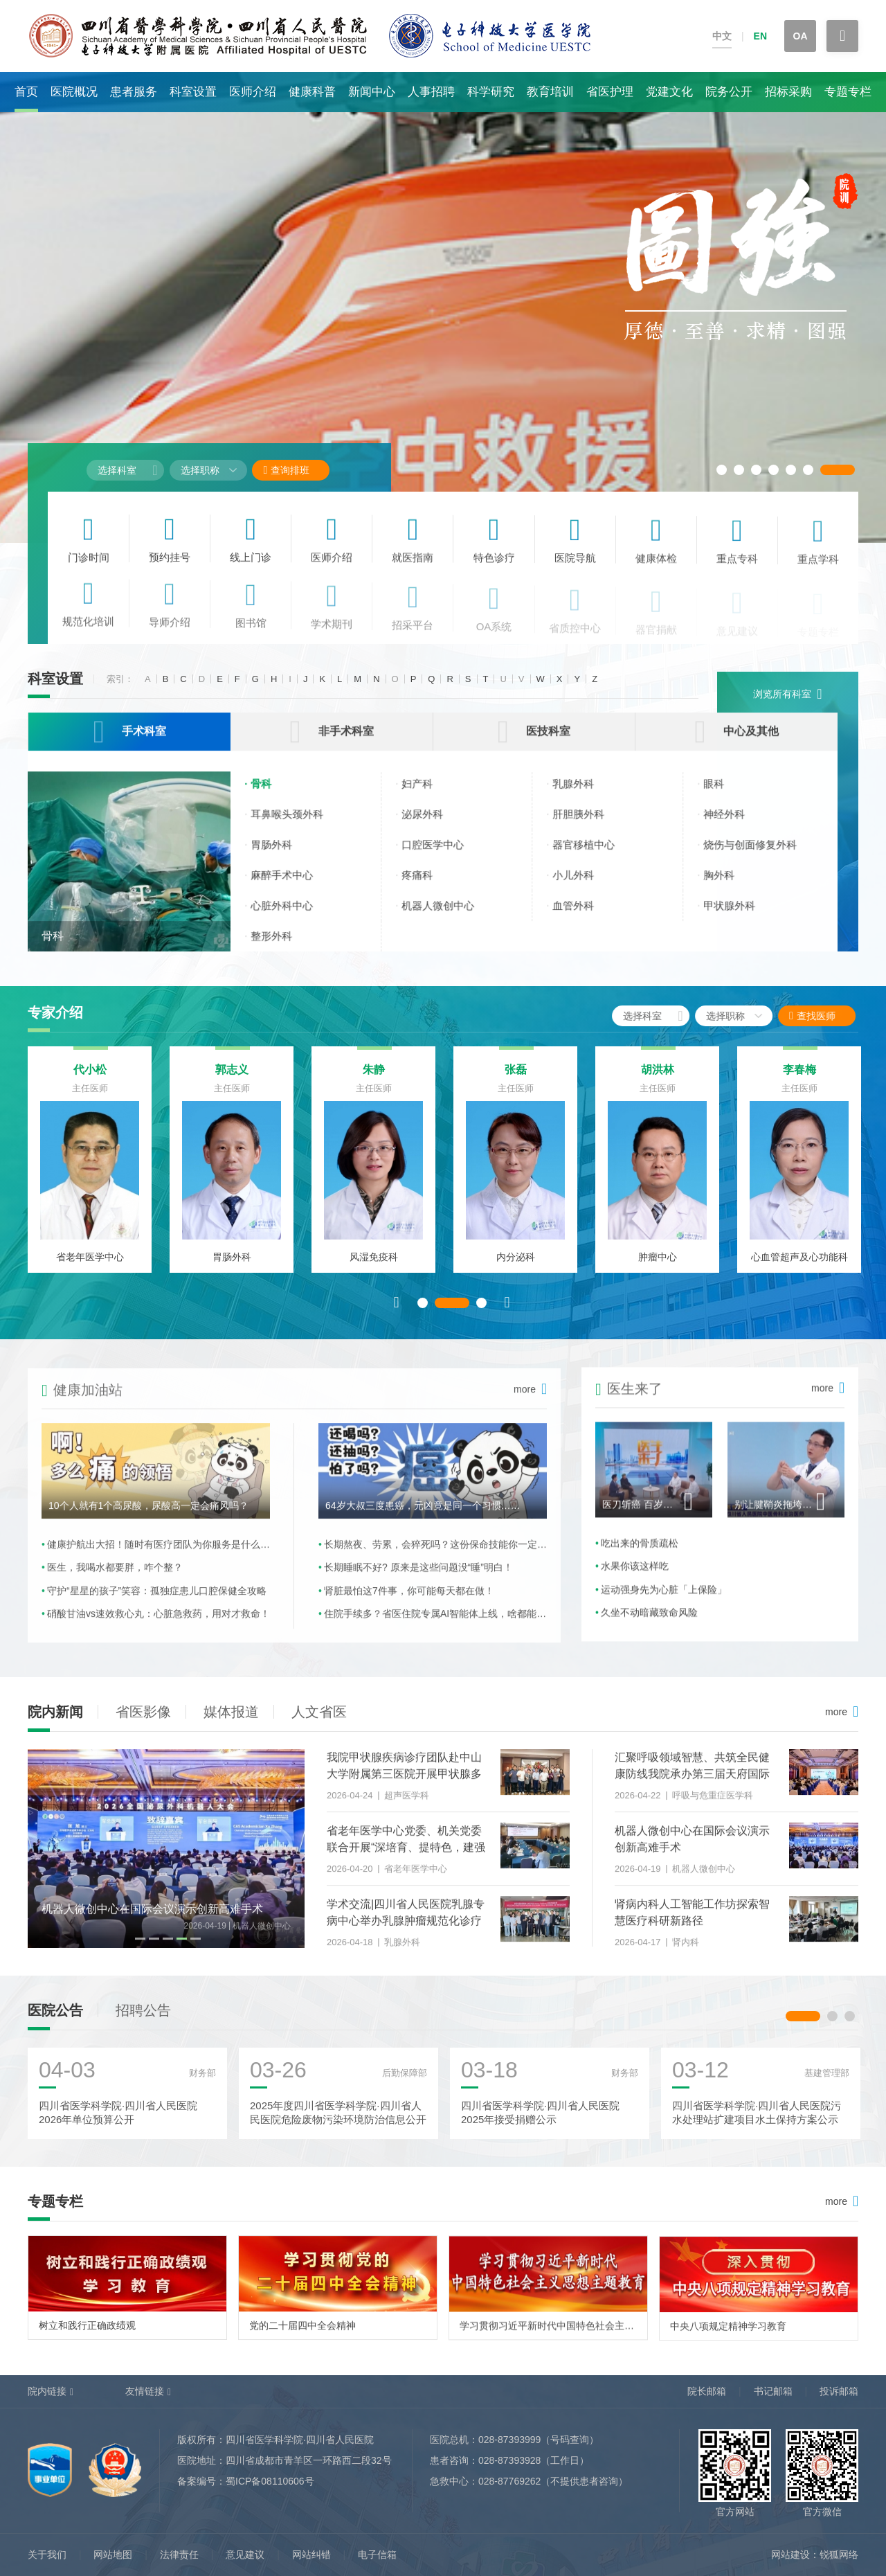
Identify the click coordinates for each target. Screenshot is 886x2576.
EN (760, 36)
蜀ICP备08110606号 (270, 2481)
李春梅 (799, 1080)
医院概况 (74, 91)
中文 (722, 36)
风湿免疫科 (374, 1268)
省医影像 (143, 1712)
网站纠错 (311, 2554)
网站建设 (790, 2554)
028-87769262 (509, 2481)
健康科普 (312, 91)
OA (800, 36)
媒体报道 (231, 1712)
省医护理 (609, 91)
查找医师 (825, 1015)
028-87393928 (509, 2460)
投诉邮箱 (839, 2391)
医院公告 (55, 2021)
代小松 (90, 1080)
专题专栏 (847, 91)
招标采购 (788, 91)
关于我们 (47, 2554)
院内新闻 (55, 1712)
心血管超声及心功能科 (799, 1268)
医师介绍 (252, 91)
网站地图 (112, 2554)
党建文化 (669, 91)
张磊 (516, 1080)
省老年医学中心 (90, 1268)
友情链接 (144, 2391)
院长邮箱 (706, 2391)
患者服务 (133, 91)
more (836, 1711)
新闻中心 (371, 91)
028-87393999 (509, 2439)
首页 (26, 91)
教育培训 (550, 91)
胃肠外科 (232, 1268)
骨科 (53, 949)
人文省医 (319, 1712)
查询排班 (286, 470)
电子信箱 (377, 2554)
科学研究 (490, 91)
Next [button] (507, 1313)
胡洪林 (657, 1080)
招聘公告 (143, 2021)
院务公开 (728, 91)
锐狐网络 (839, 2554)
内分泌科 (515, 1268)
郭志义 (231, 1080)
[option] (443, 307)
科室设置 (193, 91)
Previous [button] (397, 1313)
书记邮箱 (773, 2391)
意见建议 (245, 2554)
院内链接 (47, 2391)
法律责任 (179, 2554)
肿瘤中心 (657, 1268)
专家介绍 (55, 1012)
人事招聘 (431, 91)
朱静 (374, 1080)
